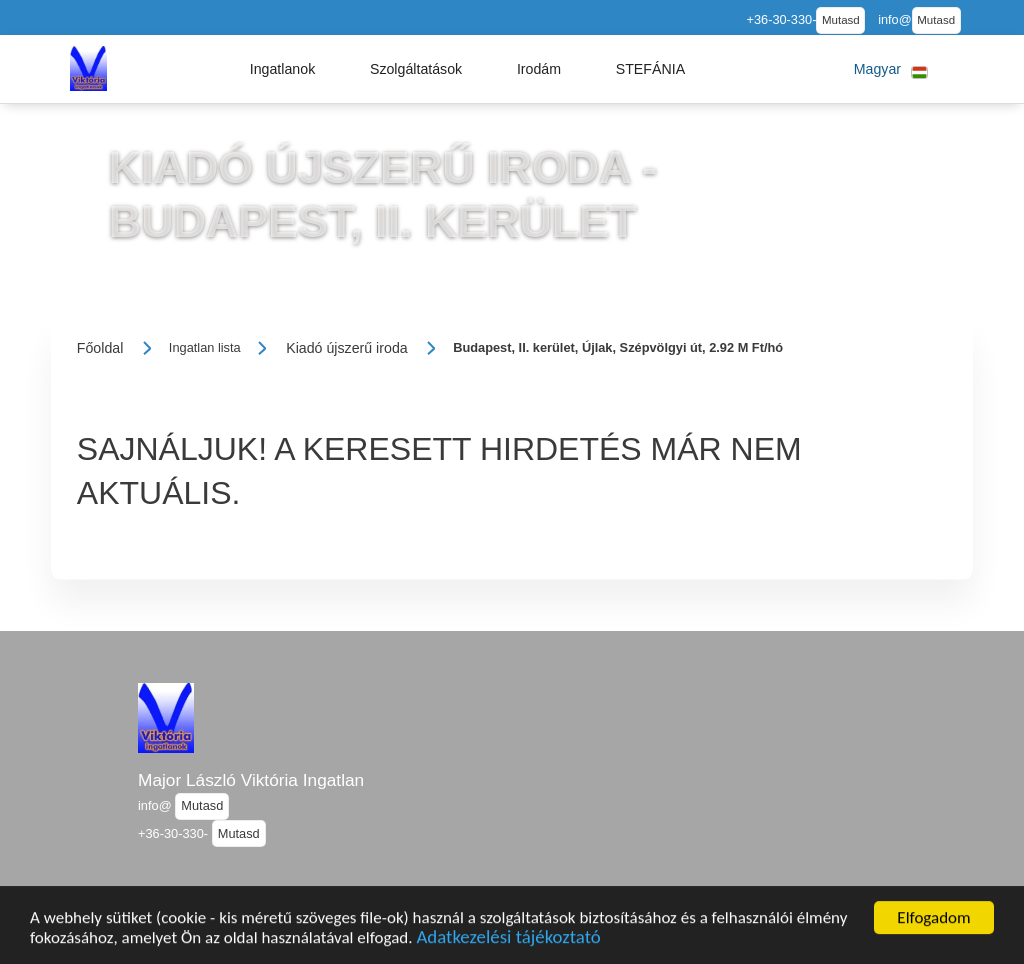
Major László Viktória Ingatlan (251, 780)
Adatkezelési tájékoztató (508, 941)
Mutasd (841, 20)
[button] (283, 69)
